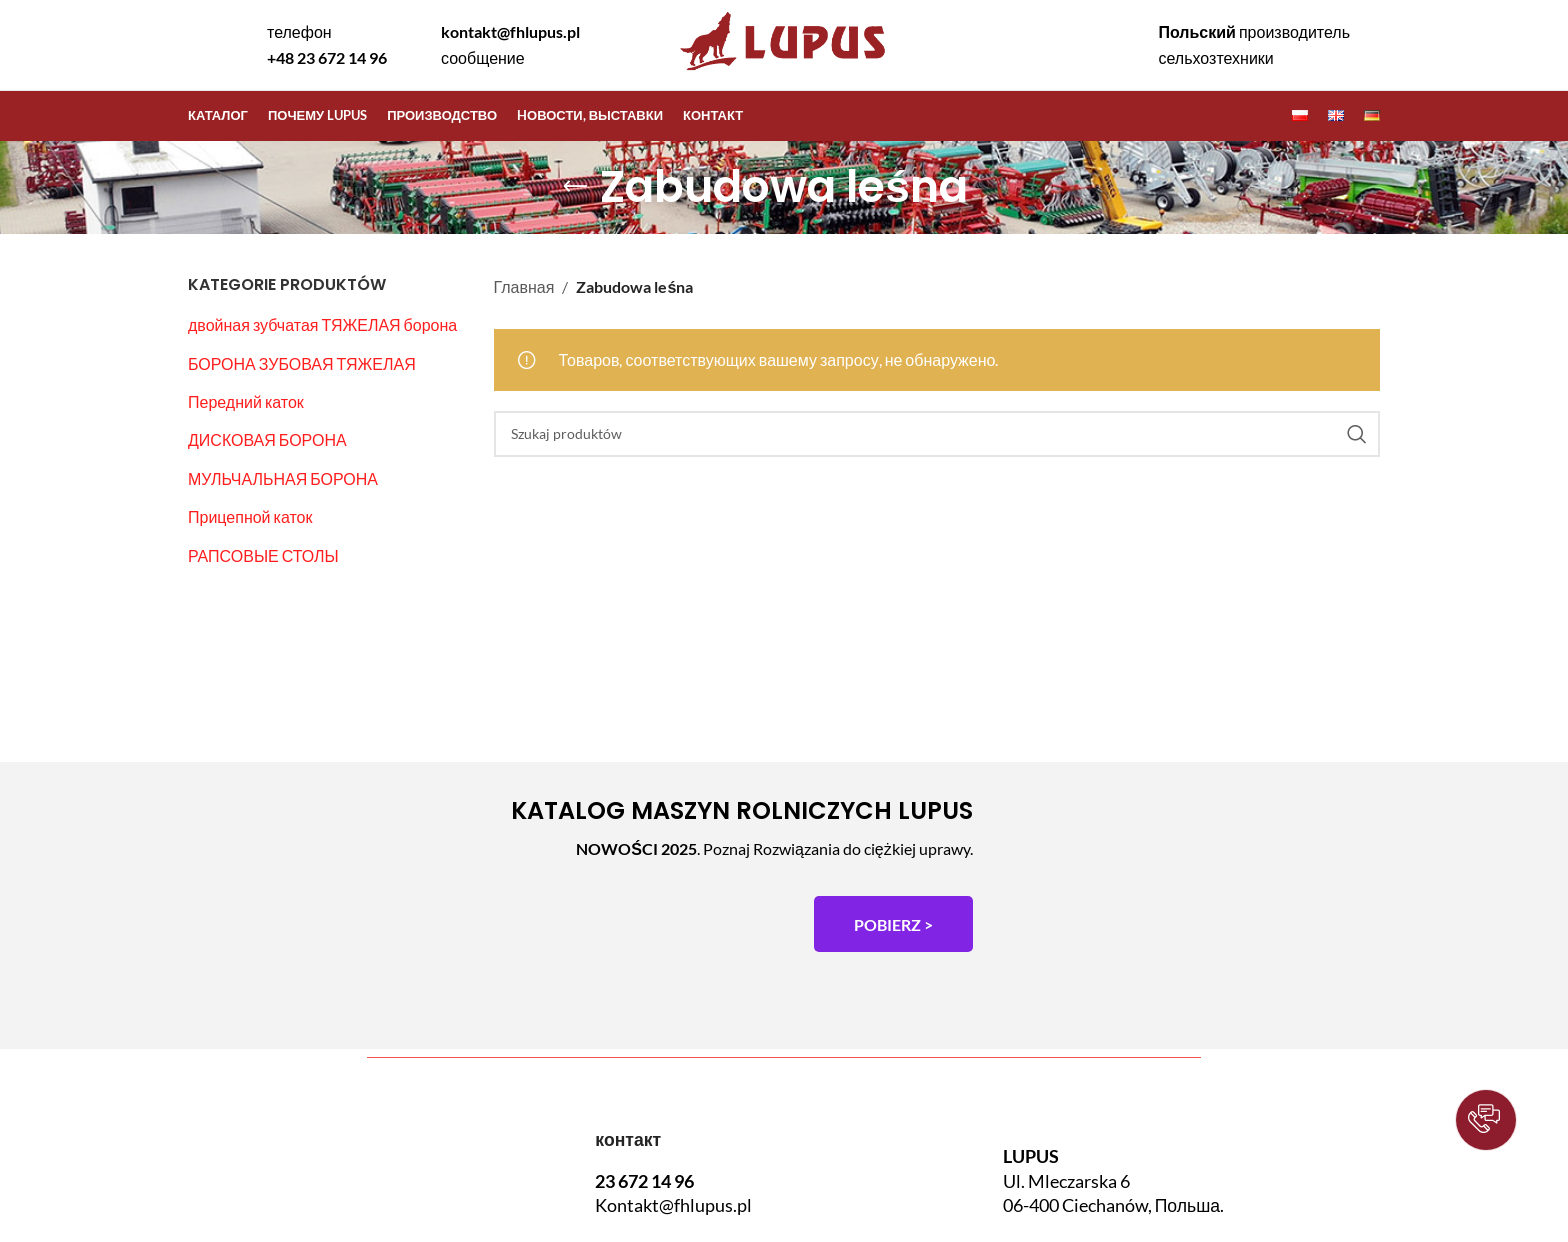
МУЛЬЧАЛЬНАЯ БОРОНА (283, 478)
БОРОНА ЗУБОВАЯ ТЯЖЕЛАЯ (302, 363)
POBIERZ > (893, 924)
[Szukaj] (937, 434)
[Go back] (575, 187)
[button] (1486, 1120)
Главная (524, 286)
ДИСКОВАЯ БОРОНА (267, 439)
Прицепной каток (250, 516)
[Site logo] (784, 72)
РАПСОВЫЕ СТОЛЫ (263, 555)
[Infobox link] (310, 44)
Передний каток (246, 401)
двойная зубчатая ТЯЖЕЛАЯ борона (322, 324)
